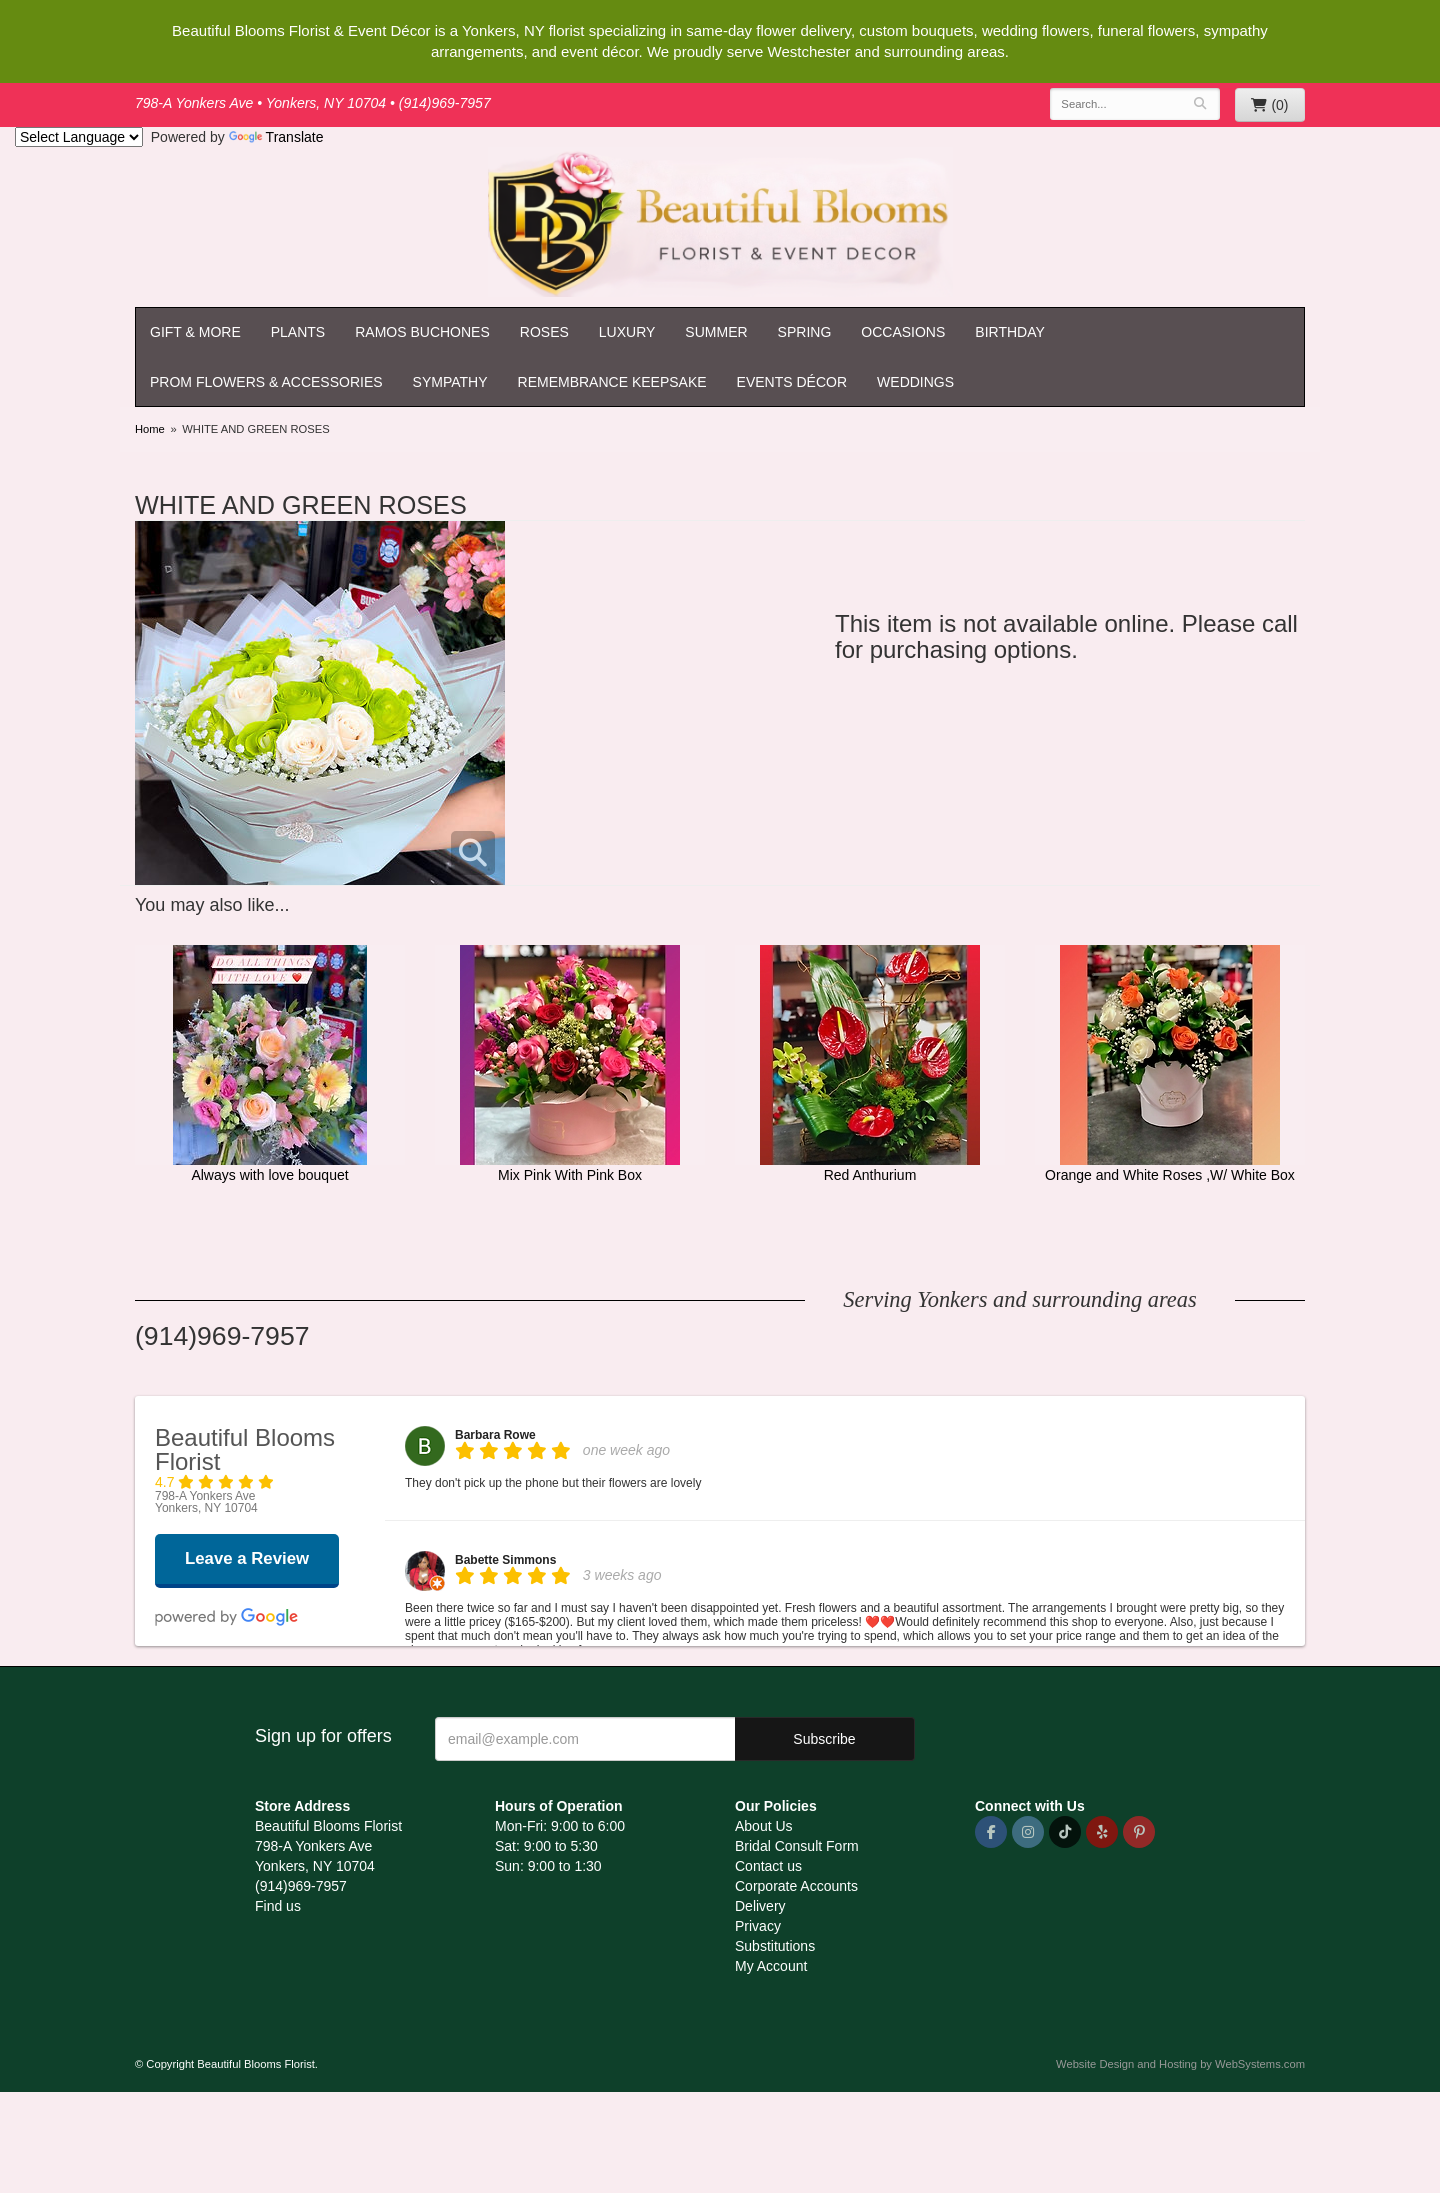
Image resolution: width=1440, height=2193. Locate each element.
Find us (278, 1906)
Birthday (1010, 332)
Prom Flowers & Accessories (266, 382)
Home (150, 429)
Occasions (903, 332)
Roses (544, 332)
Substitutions (775, 1946)
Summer (716, 332)
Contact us (768, 1866)
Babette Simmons (505, 1560)
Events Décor (792, 382)
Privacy (758, 1926)
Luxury (627, 332)
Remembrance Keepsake (612, 382)
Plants (298, 332)
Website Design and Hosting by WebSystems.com (1180, 2064)
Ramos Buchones (422, 332)
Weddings (915, 382)
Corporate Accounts (796, 1886)
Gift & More (195, 332)
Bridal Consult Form (797, 1846)
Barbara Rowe (495, 1435)
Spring (805, 332)
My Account (771, 1966)
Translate (276, 137)
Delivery (760, 1906)
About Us (764, 1826)
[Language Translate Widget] (79, 137)
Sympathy (450, 382)
